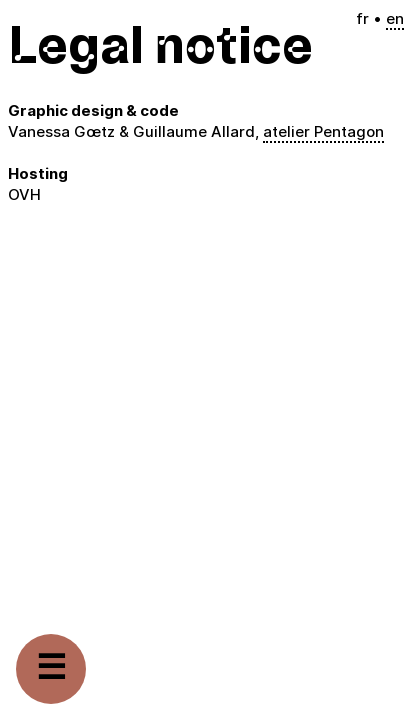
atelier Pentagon (323, 131)
